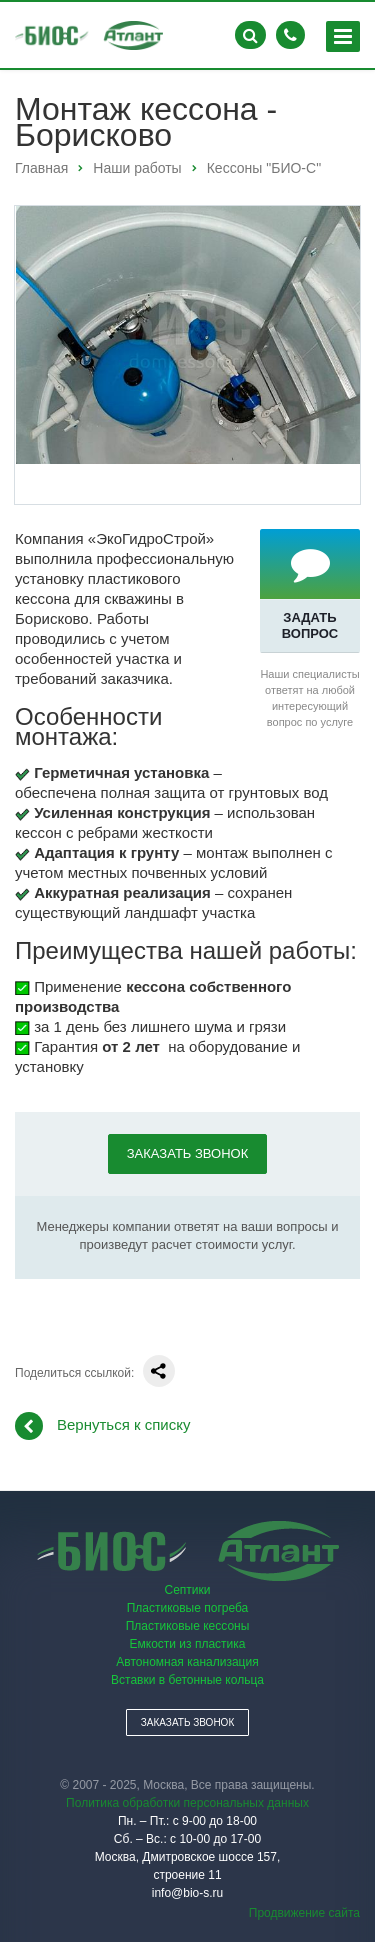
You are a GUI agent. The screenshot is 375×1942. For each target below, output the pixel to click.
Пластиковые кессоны (188, 1626)
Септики (188, 1590)
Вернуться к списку (102, 1426)
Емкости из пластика (188, 1644)
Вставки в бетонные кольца (187, 1680)
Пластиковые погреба (188, 1608)
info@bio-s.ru (188, 1893)
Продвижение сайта (304, 1913)
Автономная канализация (187, 1662)
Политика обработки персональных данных (187, 1803)
